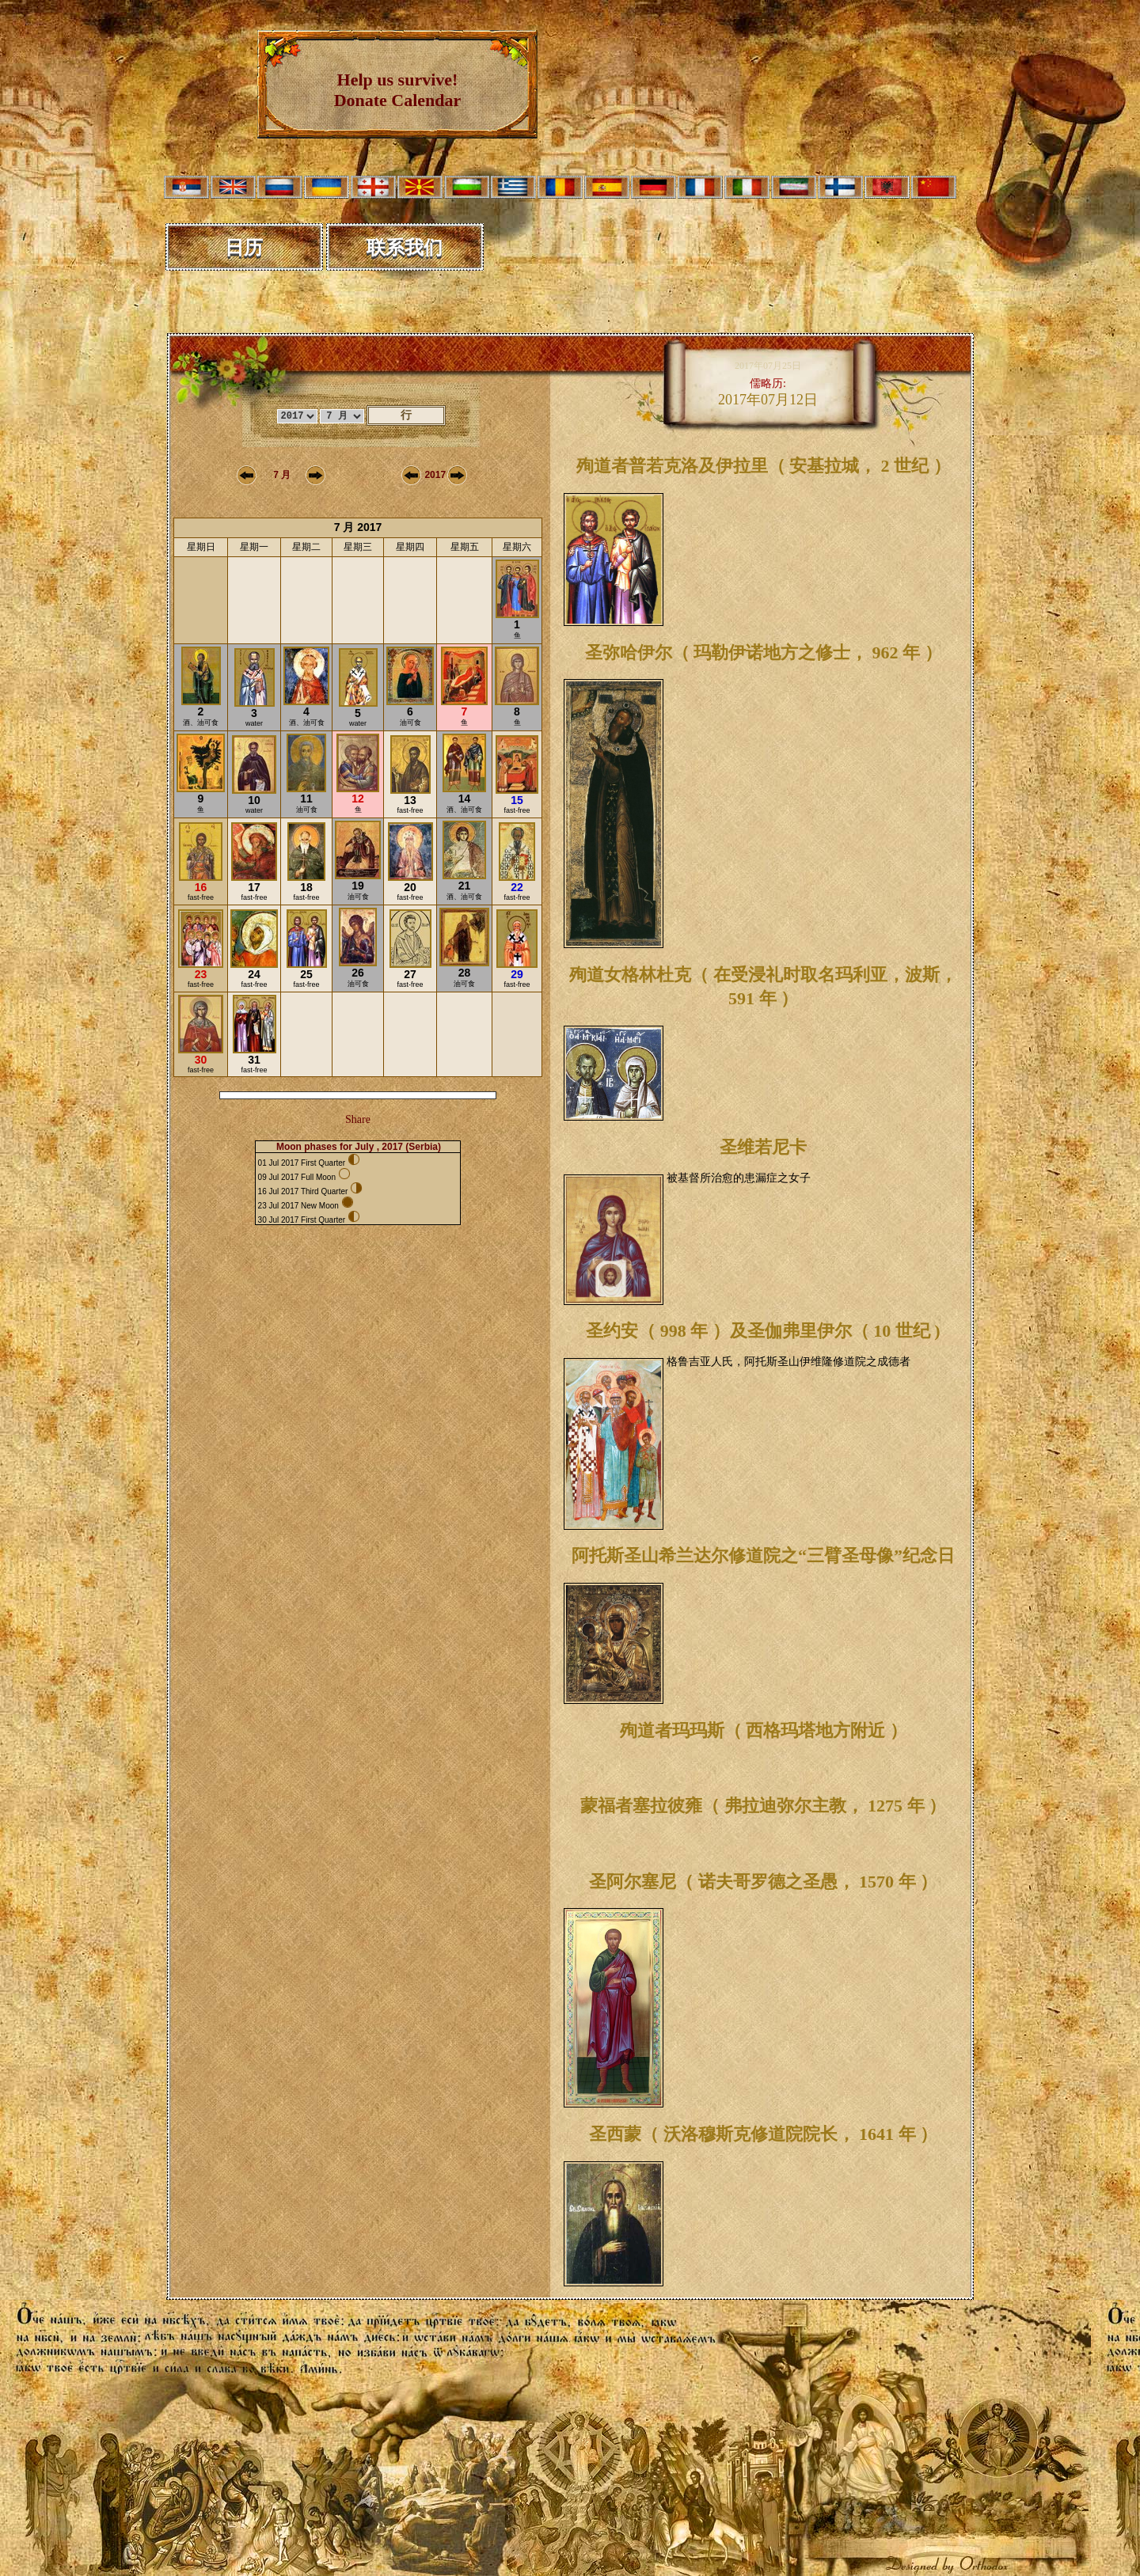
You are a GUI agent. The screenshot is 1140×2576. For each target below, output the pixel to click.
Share (357, 1119)
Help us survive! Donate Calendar (398, 90)
